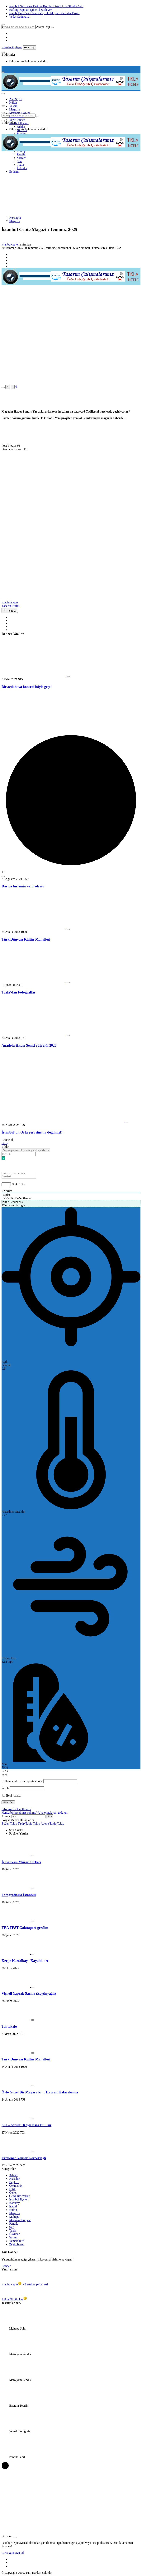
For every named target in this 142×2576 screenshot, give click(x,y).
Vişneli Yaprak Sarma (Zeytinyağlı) (29, 1995)
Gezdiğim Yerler (19, 2197)
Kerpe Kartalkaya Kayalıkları (25, 1962)
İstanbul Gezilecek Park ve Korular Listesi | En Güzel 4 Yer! (46, 6)
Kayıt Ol (18, 2552)
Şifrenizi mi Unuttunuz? (16, 1810)
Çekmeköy (15, 2186)
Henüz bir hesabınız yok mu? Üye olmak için (35, 1813)
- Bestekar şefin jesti (35, 2285)
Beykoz (14, 2183)
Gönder (6, 2267)
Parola (5, 1789)
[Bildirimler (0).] (3, 52)
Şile (11, 2228)
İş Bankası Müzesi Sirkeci (21, 1863)
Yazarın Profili (11, 605)
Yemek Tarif (16, 2242)
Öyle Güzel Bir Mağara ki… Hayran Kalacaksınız (40, 2093)
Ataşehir (14, 2179)
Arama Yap (43, 26)
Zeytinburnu (16, 2245)
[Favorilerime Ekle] (3, 387)
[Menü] (3, 105)
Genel (13, 2193)
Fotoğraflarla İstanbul (19, 1896)
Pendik (13, 2224)
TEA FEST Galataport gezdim (25, 1929)
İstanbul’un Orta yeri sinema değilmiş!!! (33, 1132)
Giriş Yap (29, 47)
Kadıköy (14, 2204)
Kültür (13, 102)
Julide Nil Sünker (14, 2300)
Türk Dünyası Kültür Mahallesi (26, 939)
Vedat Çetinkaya (19, 16)
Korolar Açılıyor (12, 47)
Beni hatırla (11, 1796)
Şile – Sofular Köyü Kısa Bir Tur (26, 2126)
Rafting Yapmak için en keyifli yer (30, 9)
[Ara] (52, 27)
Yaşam (13, 2238)
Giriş (5, 1143)
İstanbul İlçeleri (19, 2200)
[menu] (3, 93)
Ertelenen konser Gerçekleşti (24, 2159)
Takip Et (9, 610)
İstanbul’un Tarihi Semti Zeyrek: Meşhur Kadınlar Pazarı (44, 13)
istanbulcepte (10, 244)
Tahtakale (9, 2028)
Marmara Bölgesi (20, 2221)
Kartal (13, 2207)
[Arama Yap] (3, 24)
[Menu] (3, 72)
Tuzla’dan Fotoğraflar (19, 992)
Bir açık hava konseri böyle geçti (26, 687)
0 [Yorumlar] (16, 386)
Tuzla (12, 2231)
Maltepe (14, 2217)
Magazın (14, 2214)
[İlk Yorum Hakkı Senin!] (21, 1176)
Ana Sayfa (15, 99)
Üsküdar (14, 2235)
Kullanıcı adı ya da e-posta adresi (22, 1782)
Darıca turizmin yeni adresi (23, 886)
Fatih (12, 2190)
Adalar (13, 2176)
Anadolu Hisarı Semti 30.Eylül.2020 (29, 1045)
